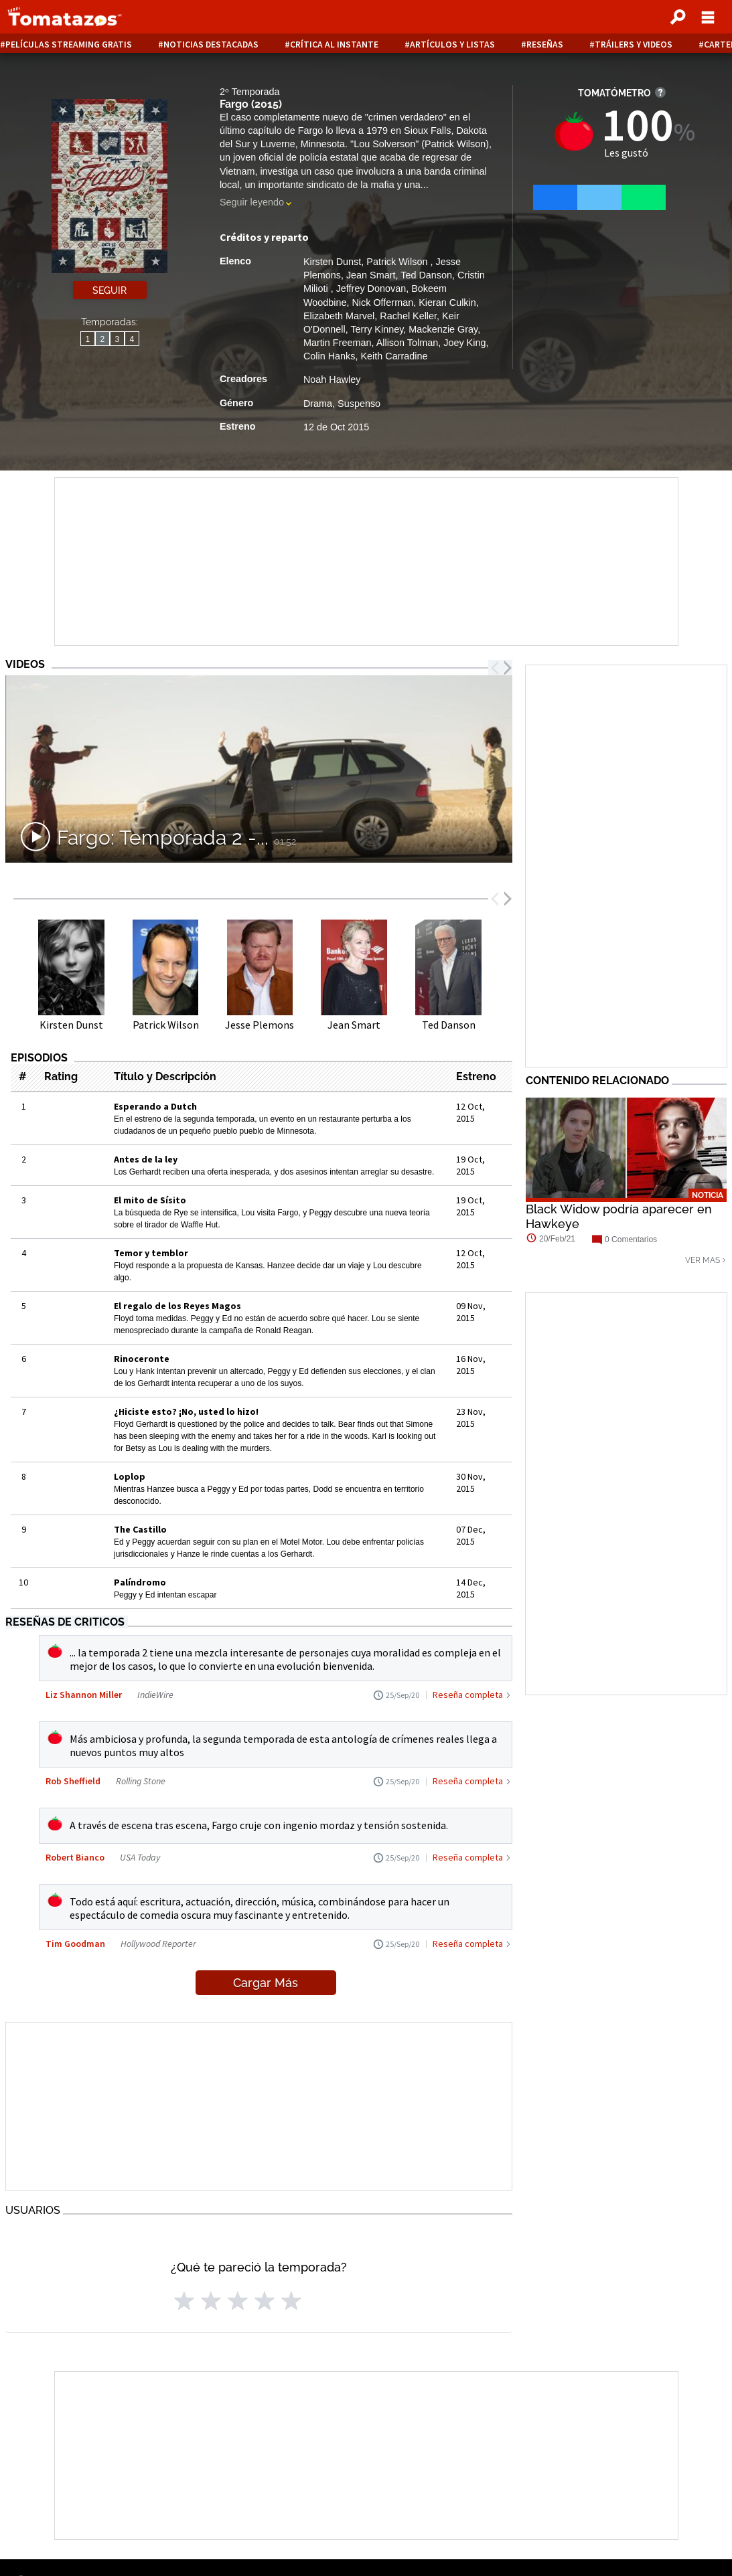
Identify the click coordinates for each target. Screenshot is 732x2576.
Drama (317, 403)
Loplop (129, 1476)
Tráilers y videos (633, 44)
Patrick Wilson (398, 261)
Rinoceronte (141, 1359)
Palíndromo (140, 1582)
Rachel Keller (408, 316)
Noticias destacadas (211, 44)
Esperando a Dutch (155, 1106)
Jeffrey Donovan (371, 288)
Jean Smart (371, 275)
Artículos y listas (452, 44)
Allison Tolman (407, 342)
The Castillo (140, 1529)
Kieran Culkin (447, 302)
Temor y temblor (151, 1253)
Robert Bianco (75, 1857)
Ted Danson (426, 275)
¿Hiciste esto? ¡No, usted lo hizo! (186, 1411)
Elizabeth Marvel (338, 316)
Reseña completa (468, 1695)
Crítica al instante (334, 44)
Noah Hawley (332, 379)
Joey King (464, 342)
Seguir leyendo (252, 202)
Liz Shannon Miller (84, 1695)
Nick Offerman (382, 302)
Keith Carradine (393, 356)
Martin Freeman (337, 342)
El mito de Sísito (150, 1200)
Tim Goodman (75, 1944)
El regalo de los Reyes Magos (177, 1306)
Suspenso (359, 403)
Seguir (109, 290)
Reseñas (544, 44)
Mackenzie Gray (443, 329)
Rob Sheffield (73, 1781)
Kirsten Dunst (332, 261)
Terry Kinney (376, 329)
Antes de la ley (145, 1159)
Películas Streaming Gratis (68, 44)
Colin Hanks (329, 356)
